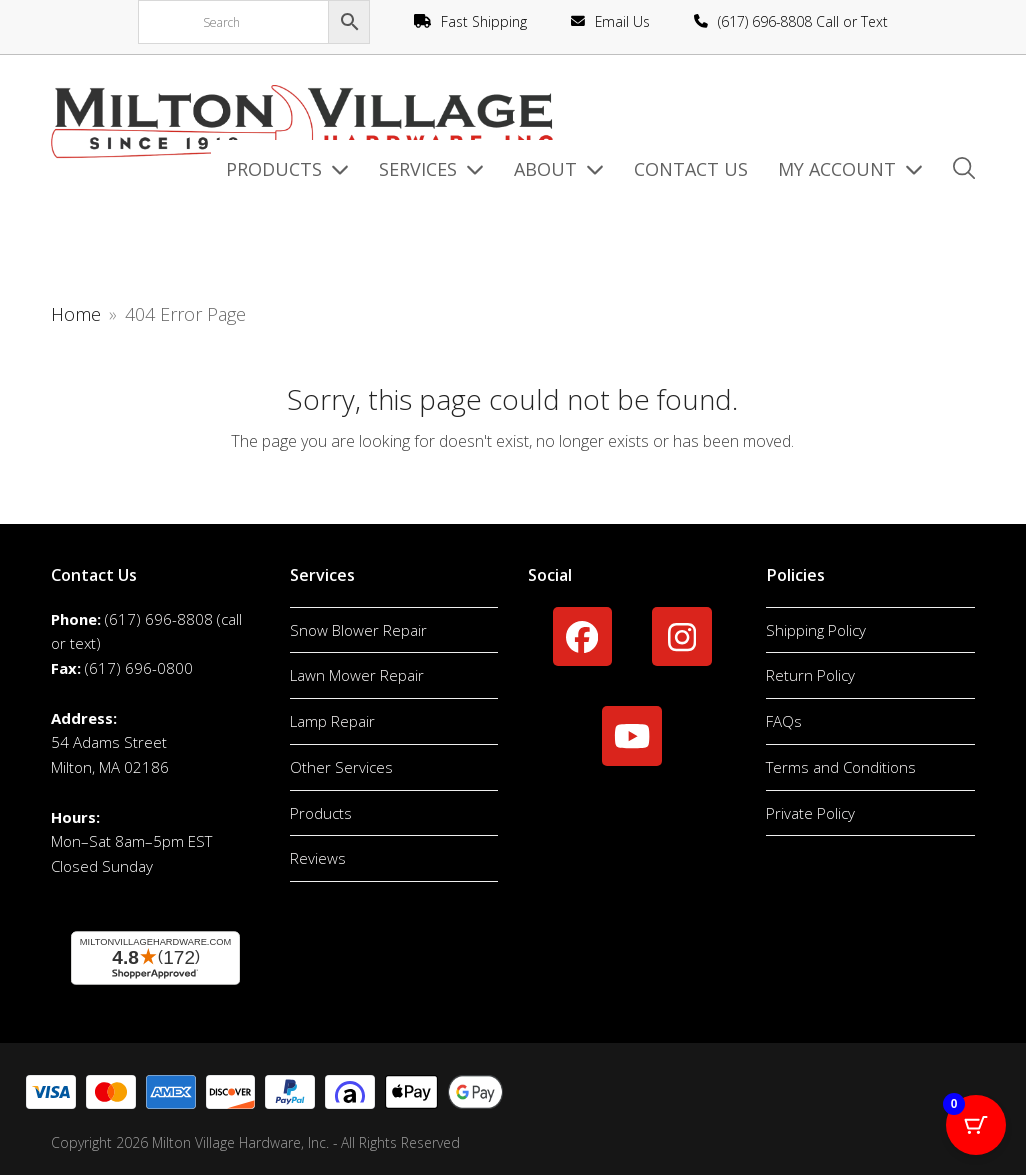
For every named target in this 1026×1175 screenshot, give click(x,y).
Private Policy (810, 813)
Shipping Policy (816, 630)
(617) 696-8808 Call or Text (803, 21)
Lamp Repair (332, 721)
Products (321, 813)
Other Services (341, 767)
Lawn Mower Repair (357, 675)
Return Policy (810, 675)
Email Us (622, 21)
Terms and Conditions (841, 767)
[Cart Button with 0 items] (976, 1125)
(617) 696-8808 (159, 619)
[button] (964, 170)
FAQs (784, 721)
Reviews (318, 858)
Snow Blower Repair (358, 630)
